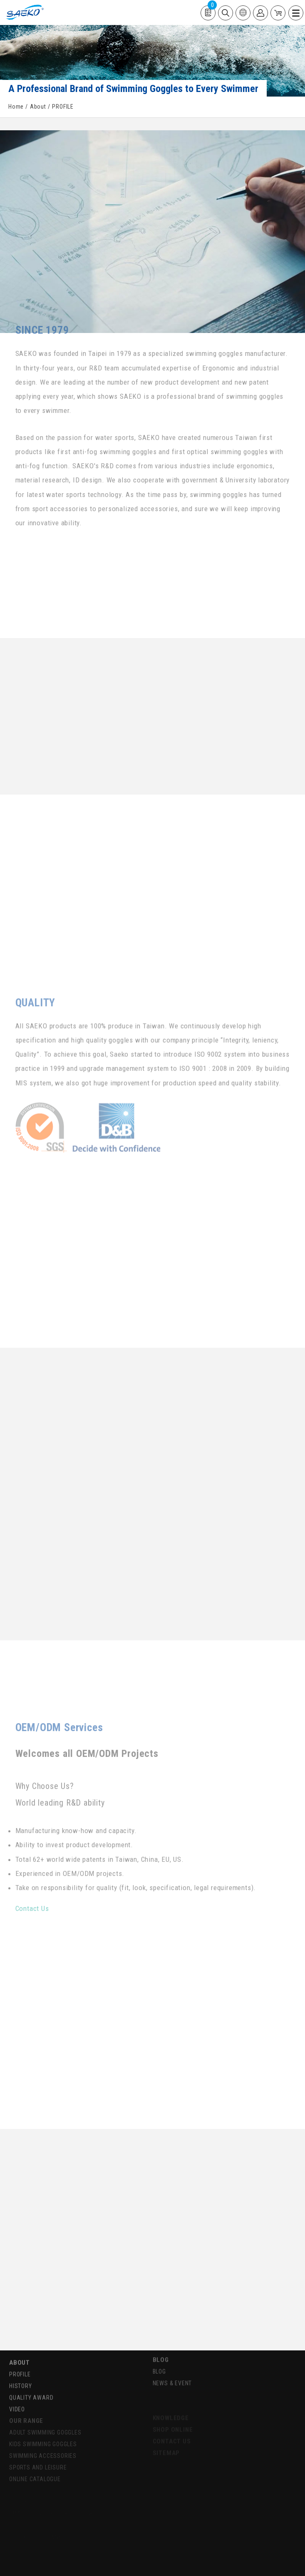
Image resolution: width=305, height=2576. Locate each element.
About (38, 106)
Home (16, 106)
